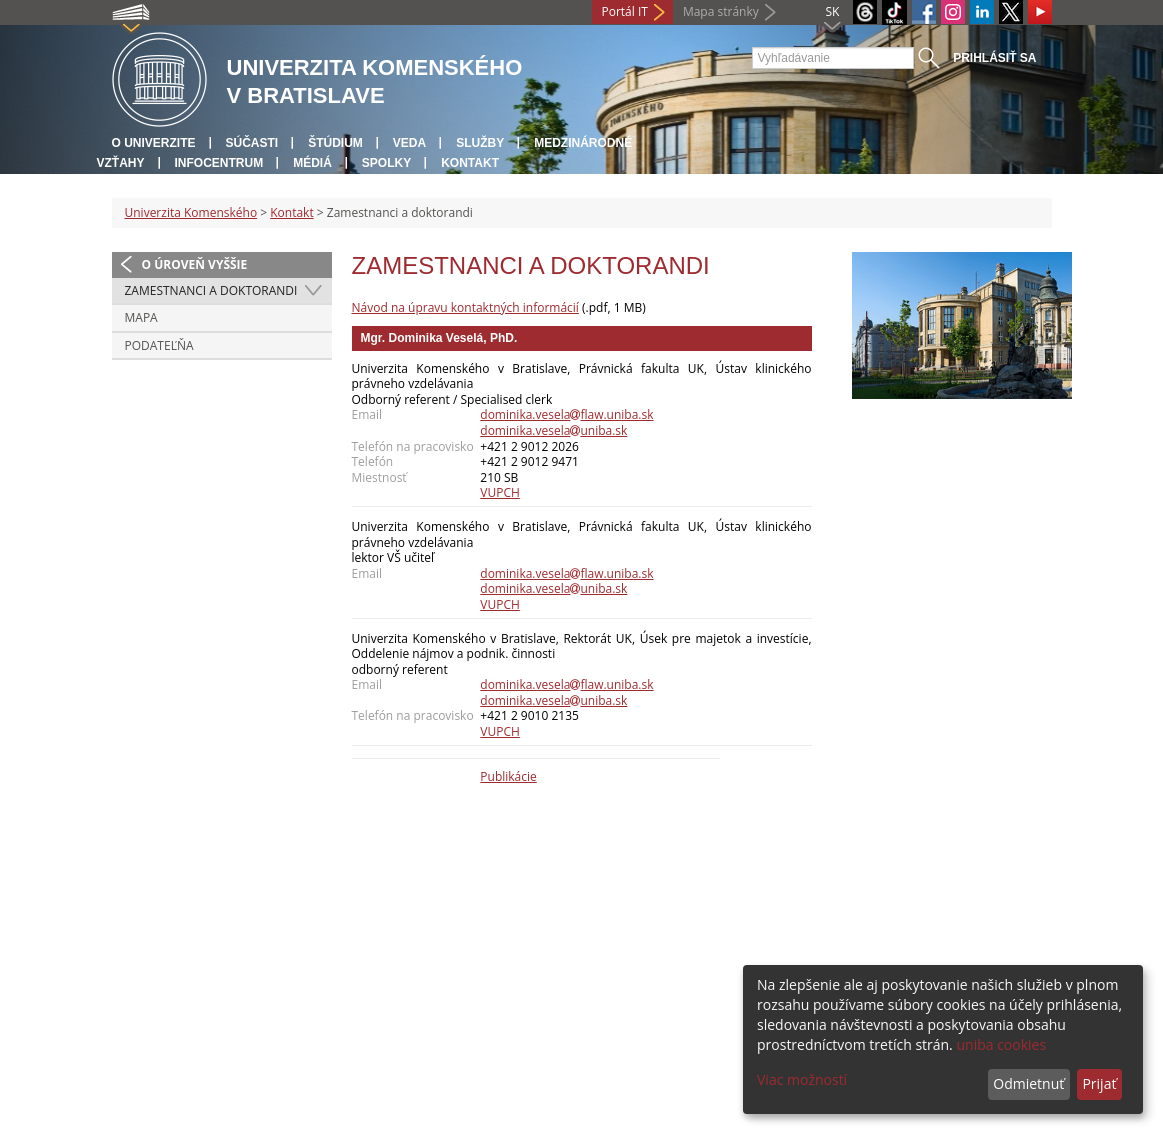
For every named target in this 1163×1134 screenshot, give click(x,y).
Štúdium (335, 143)
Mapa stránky (721, 11)
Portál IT (625, 11)
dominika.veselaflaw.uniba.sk (566, 414)
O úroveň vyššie (195, 264)
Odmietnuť (1028, 1083)
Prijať (1099, 1083)
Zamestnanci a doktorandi (211, 290)
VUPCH (500, 492)
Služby (480, 143)
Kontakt (470, 163)
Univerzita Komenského (191, 212)
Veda (409, 143)
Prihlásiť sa (994, 58)
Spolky (386, 163)
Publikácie (508, 776)
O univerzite (154, 143)
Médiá (312, 163)
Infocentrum (219, 163)
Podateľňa (159, 345)
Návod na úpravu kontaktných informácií (465, 307)
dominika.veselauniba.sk (553, 430)
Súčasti (252, 143)
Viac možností (802, 1079)
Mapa (141, 317)
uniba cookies (1001, 1044)
